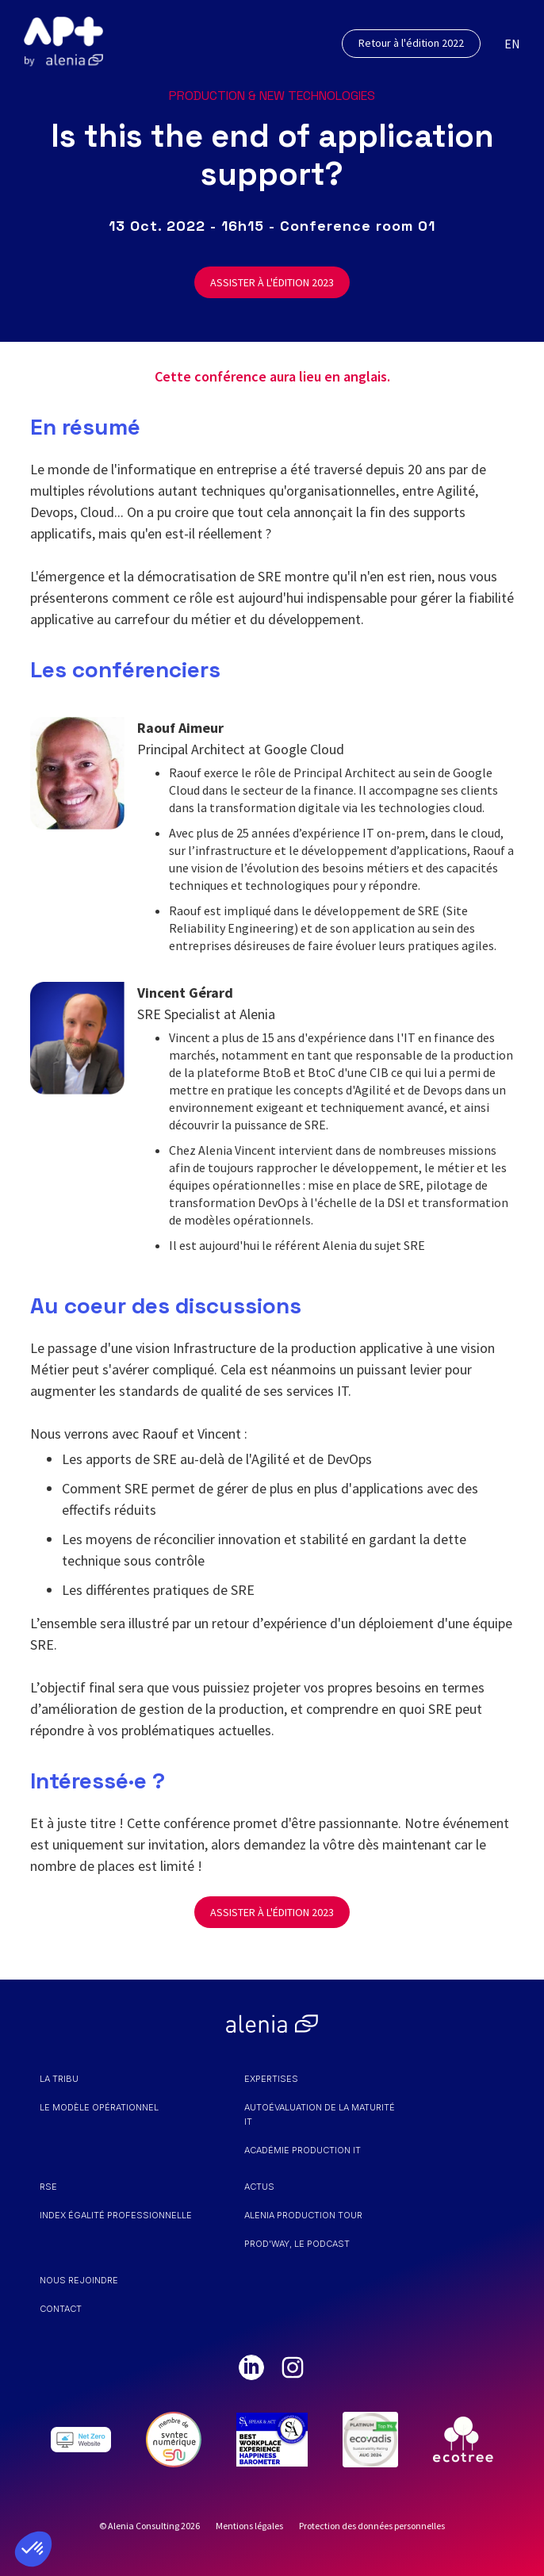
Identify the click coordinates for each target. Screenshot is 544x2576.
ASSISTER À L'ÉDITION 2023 (272, 282)
